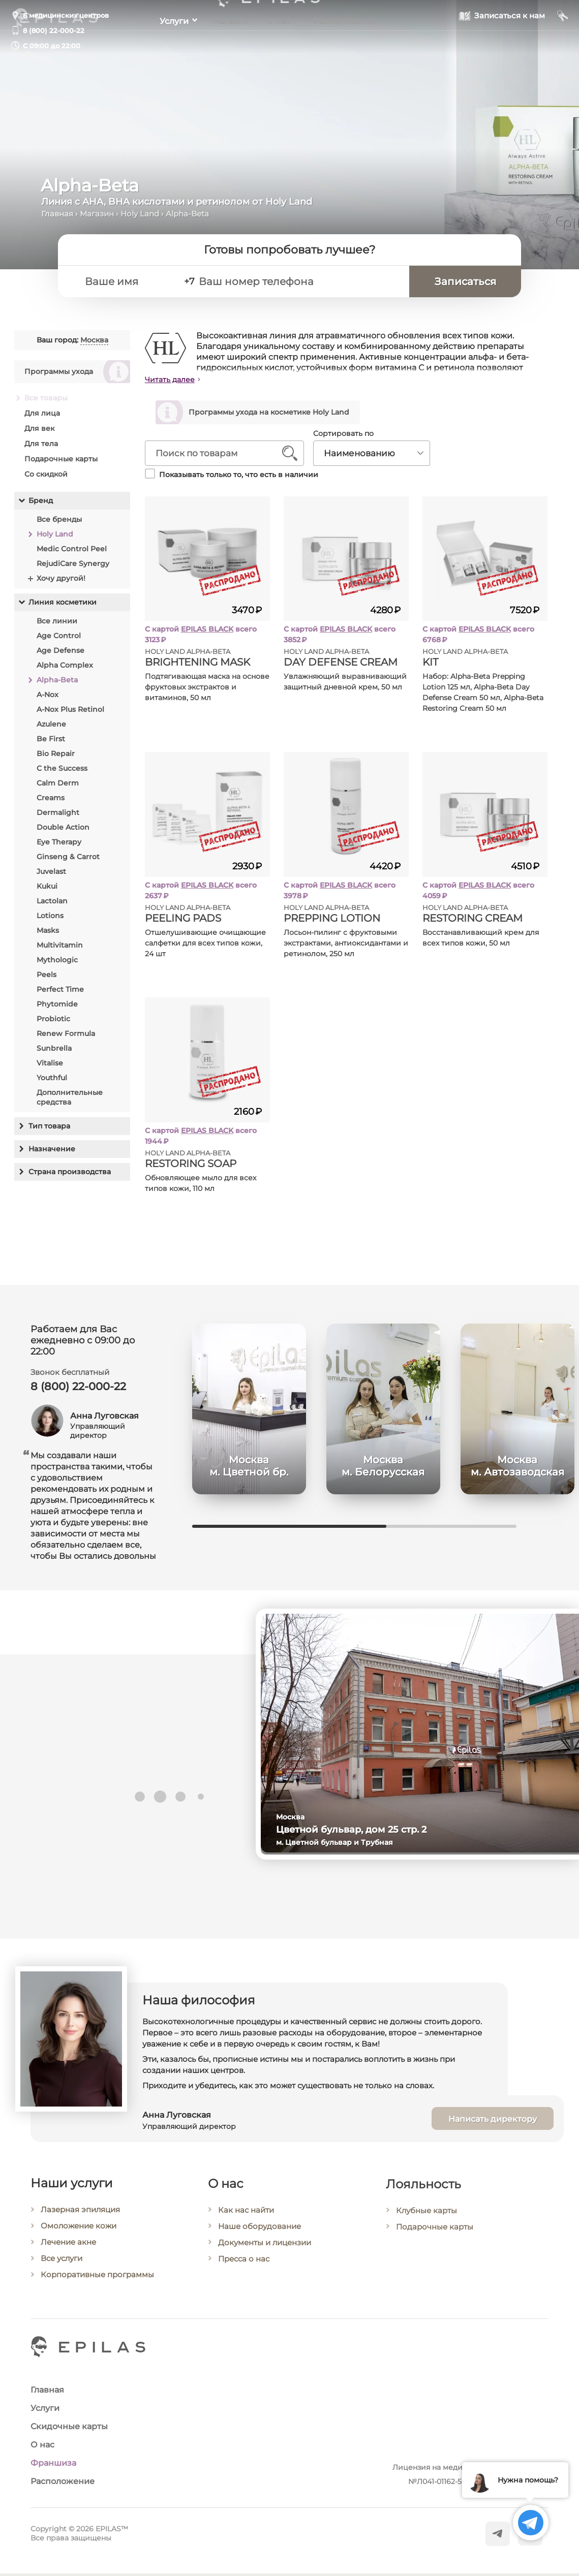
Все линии (57, 620)
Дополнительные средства (70, 1097)
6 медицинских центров (66, 15)
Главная (57, 213)
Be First (51, 738)
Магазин (226, 46)
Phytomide (57, 1004)
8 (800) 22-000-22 (53, 30)
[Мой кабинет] (563, 45)
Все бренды (59, 519)
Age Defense (60, 650)
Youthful (52, 1077)
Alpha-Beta (57, 679)
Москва (94, 339)
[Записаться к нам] (502, 45)
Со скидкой (46, 474)
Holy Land (139, 213)
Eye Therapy (59, 841)
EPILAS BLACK (207, 632)
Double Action (63, 827)
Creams (51, 797)
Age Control (59, 635)
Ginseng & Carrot (68, 856)
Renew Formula (66, 1033)
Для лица (42, 413)
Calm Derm (58, 783)
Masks (48, 930)
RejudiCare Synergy (73, 563)
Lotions (50, 915)
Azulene (51, 724)
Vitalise (50, 1062)
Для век (39, 428)
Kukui (47, 886)
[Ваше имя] (145, 285)
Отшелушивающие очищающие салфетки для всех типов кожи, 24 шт (205, 946)
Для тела (41, 443)
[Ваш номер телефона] (316, 285)
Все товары (46, 397)
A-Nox (47, 694)
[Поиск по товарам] (216, 456)
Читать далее (170, 379)
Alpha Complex (65, 665)
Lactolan (52, 900)
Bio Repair (56, 753)
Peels (46, 974)
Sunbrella (54, 1048)
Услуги (163, 46)
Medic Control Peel (72, 548)
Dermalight (58, 812)
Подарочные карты (61, 458)
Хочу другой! (61, 578)
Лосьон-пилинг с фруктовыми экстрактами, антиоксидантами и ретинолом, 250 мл (346, 946)
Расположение (356, 46)
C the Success (62, 768)
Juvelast (51, 871)
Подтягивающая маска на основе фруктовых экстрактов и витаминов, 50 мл (207, 690)
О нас (281, 46)
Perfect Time (60, 989)
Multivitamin (60, 945)
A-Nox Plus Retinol (70, 709)
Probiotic (53, 1018)
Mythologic (57, 959)
